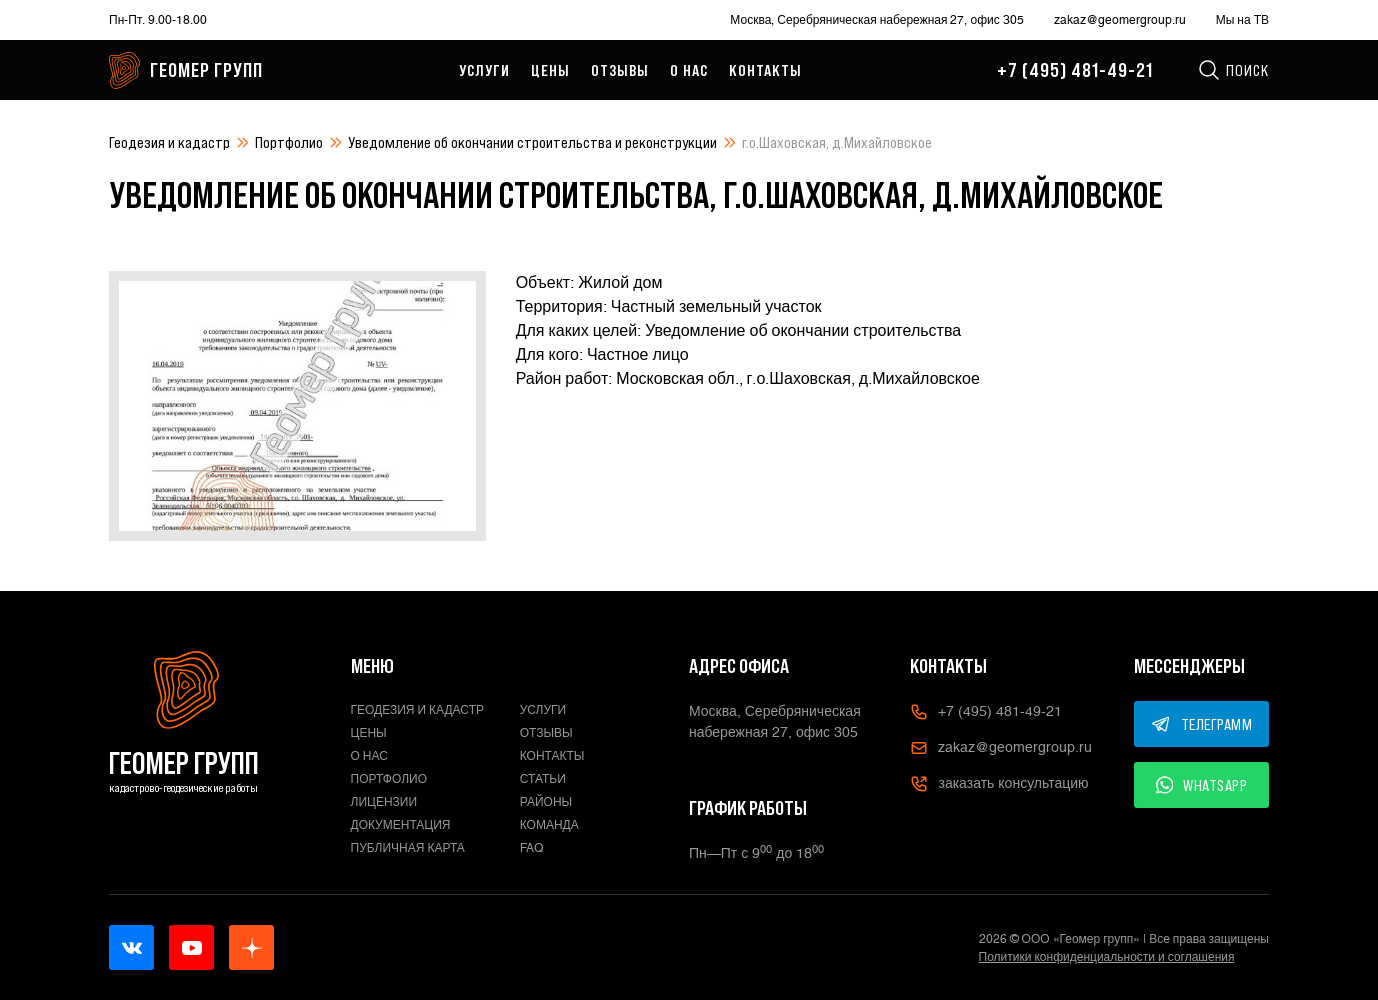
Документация (401, 825)
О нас (689, 70)
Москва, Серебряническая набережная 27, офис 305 (876, 20)
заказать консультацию (999, 784)
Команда (549, 825)
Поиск (1233, 70)
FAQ (532, 848)
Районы (546, 802)
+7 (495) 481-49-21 (1075, 70)
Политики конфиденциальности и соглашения (1107, 957)
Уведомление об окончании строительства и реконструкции (532, 142)
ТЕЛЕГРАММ (1202, 724)
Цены (550, 70)
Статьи (543, 779)
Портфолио (289, 142)
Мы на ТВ (1242, 20)
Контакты (765, 70)
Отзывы (620, 70)
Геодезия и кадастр (169, 142)
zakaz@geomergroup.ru (1120, 20)
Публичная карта (408, 848)
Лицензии (384, 802)
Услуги (484, 70)
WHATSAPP (1202, 785)
